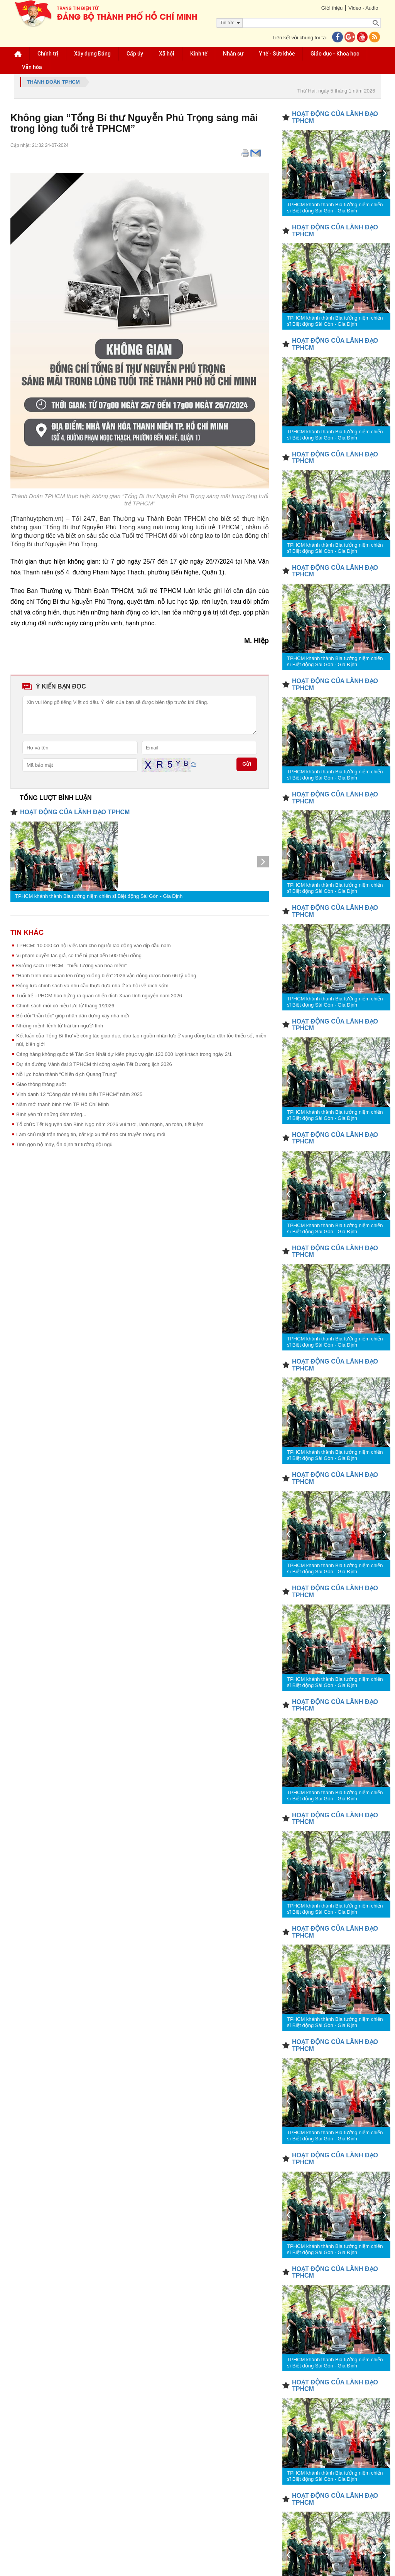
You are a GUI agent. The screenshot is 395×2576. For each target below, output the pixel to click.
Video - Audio (363, 8)
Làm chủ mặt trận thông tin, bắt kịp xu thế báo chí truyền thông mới (90, 1134)
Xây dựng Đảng (92, 54)
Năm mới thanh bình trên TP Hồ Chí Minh (62, 1104)
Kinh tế (198, 54)
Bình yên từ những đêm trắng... (51, 1114)
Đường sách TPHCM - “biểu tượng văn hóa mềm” (71, 965)
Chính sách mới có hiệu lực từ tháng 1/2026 (65, 1006)
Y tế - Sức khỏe (277, 54)
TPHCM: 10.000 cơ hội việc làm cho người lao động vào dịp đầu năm (93, 945)
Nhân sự (233, 54)
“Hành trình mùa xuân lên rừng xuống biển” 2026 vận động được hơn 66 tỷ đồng (106, 975)
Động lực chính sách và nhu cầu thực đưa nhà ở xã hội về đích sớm (92, 985)
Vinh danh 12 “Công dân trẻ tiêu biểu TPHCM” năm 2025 (79, 1094)
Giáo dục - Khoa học (335, 54)
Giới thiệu (331, 8)
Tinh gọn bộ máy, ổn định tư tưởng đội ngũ (64, 1144)
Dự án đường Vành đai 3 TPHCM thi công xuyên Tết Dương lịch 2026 (94, 1064)
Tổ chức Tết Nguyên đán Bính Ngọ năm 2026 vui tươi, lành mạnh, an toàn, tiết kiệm (109, 1124)
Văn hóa (32, 67)
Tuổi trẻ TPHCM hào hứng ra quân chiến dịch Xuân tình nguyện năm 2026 (99, 995)
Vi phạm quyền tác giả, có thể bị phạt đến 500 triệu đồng (79, 955)
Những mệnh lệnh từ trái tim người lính (59, 1026)
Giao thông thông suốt (41, 1084)
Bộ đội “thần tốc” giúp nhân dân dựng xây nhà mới (72, 1016)
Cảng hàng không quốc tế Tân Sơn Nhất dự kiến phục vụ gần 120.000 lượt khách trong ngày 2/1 (124, 1054)
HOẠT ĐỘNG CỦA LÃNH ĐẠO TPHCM (75, 812)
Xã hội (166, 54)
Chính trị (47, 54)
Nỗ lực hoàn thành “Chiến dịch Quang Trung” (66, 1074)
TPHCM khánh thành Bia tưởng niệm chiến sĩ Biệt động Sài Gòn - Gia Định (98, 896)
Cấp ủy (135, 54)
